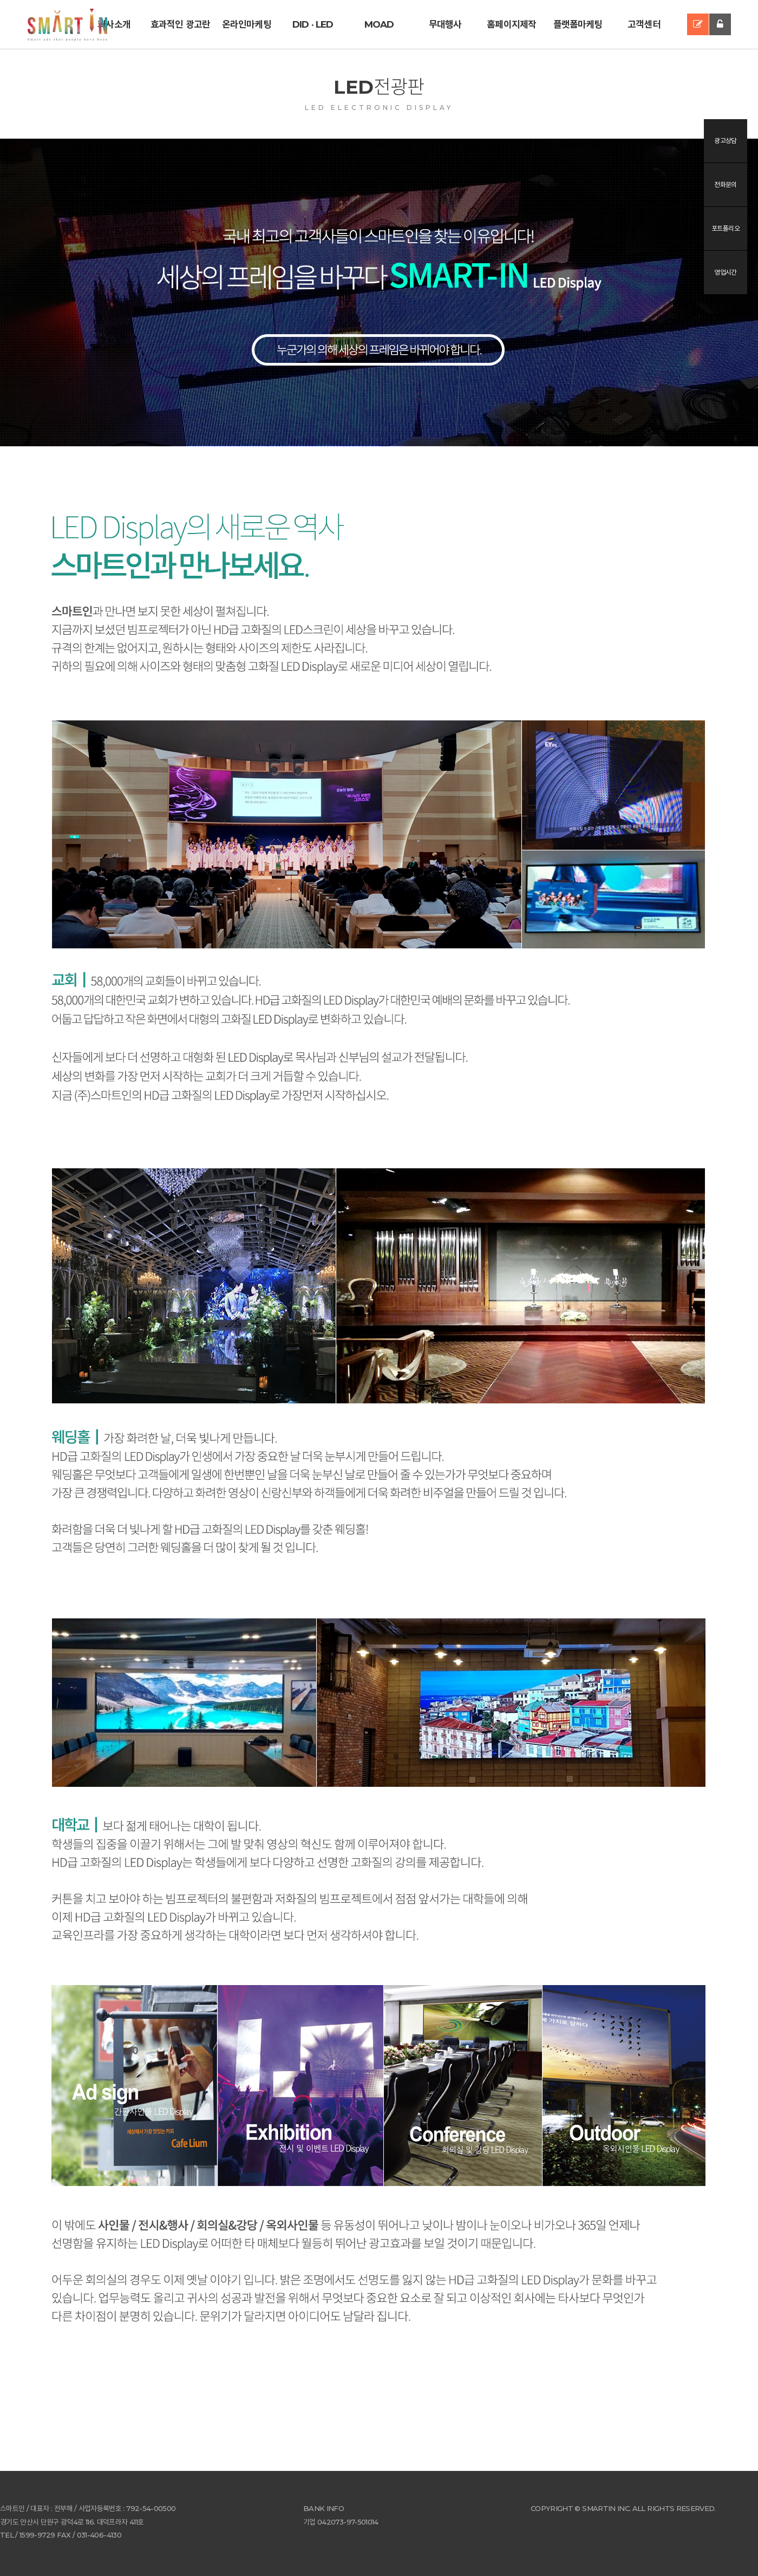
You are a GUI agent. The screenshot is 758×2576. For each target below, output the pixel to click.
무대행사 (445, 24)
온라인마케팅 (246, 24)
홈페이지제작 (511, 24)
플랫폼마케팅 (578, 24)
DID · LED (312, 24)
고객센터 (644, 24)
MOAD (379, 24)
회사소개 (113, 24)
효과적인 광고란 (180, 24)
